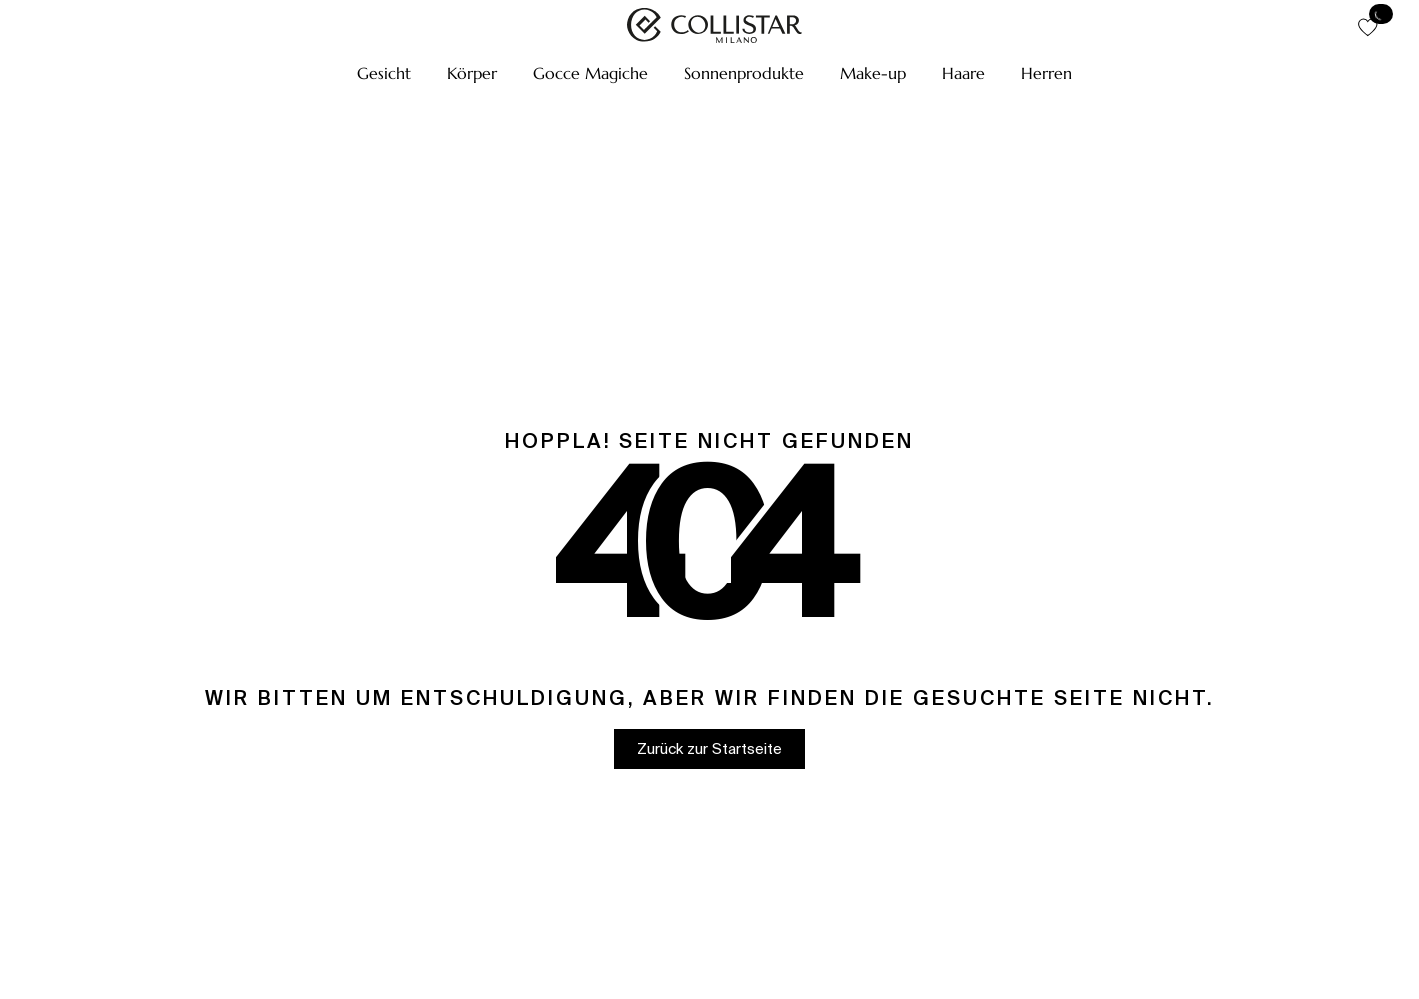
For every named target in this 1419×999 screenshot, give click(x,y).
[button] (384, 73)
